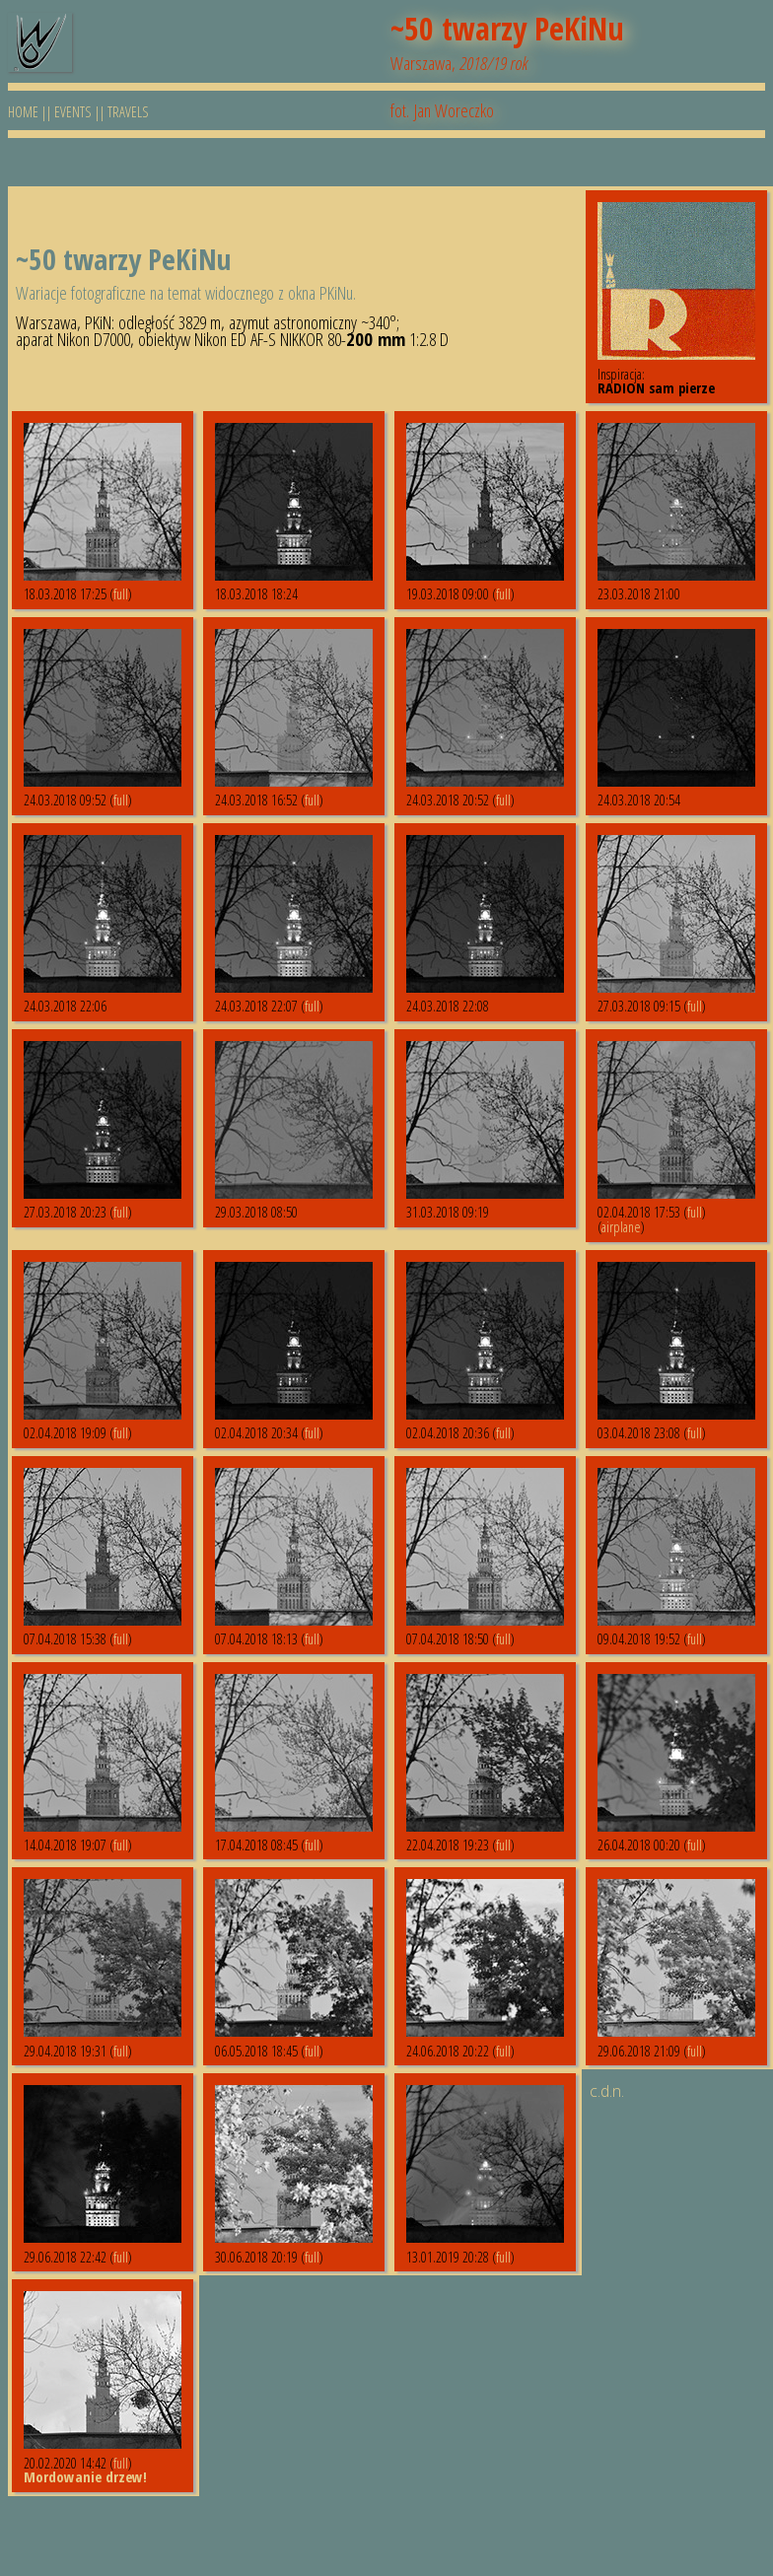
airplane (621, 1226)
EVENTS (73, 111)
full (120, 593)
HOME (23, 111)
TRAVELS (128, 111)
